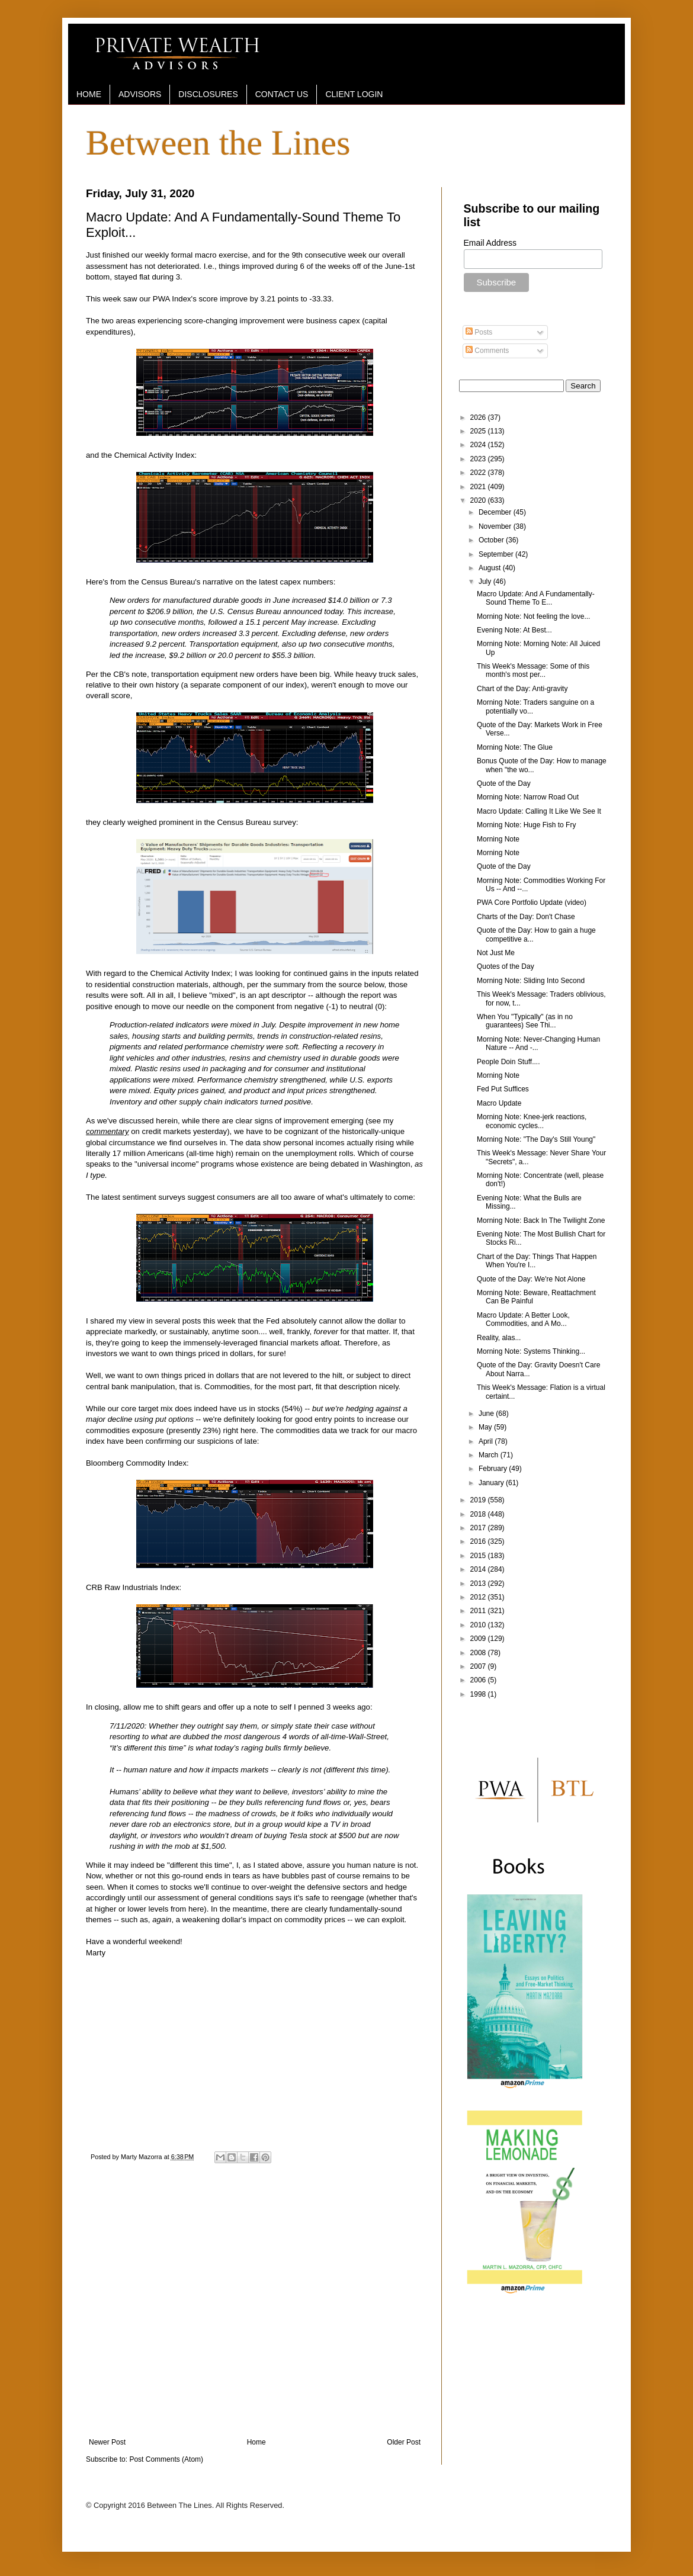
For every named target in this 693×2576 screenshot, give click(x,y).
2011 (479, 1611)
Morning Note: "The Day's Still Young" (536, 1139)
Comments (487, 350)
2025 (479, 431)
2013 (479, 1583)
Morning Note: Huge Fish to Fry (526, 825)
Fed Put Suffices (503, 1089)
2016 (479, 1541)
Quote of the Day (504, 783)
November (496, 526)
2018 (479, 1514)
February (494, 1468)
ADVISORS (139, 94)
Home (256, 2442)
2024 (479, 445)
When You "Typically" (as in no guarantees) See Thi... (525, 1021)
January (492, 1483)
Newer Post (107, 2442)
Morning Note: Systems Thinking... (531, 1351)
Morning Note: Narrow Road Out (528, 797)
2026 (479, 417)
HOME (88, 94)
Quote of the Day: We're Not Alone (531, 1279)
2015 (479, 1556)
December (496, 512)
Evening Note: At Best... (514, 630)
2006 (479, 1680)
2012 (479, 1597)
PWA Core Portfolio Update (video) (531, 902)
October (492, 540)
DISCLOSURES (208, 94)
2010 (479, 1625)
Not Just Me (496, 953)
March (489, 1455)
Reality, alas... (499, 1338)
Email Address (490, 243)
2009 (479, 1638)
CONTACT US (282, 94)
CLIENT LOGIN (354, 94)
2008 (479, 1653)
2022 (479, 472)
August (491, 568)
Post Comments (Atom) (166, 2459)
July (486, 581)
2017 (479, 1528)
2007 (479, 1666)
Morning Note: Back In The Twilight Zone (541, 1220)
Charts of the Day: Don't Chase (526, 917)
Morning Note (498, 839)
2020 (479, 500)
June (487, 1413)
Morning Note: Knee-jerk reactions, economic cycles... (531, 1121)
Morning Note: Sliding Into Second (531, 981)
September (497, 554)
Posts (479, 332)
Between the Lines (218, 142)
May (486, 1427)
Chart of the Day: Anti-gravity (522, 689)
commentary (107, 1131)
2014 (479, 1569)
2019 (479, 1500)
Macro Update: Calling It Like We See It (539, 811)
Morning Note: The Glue (515, 747)
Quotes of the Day (505, 966)
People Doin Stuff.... (508, 1062)
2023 (479, 459)
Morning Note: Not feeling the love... (533, 616)
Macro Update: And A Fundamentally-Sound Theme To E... (536, 598)
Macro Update (499, 1103)
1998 (479, 1694)
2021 (479, 487)
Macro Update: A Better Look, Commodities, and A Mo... (523, 1319)
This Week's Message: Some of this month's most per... (533, 670)
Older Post (404, 2442)
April (487, 1441)
